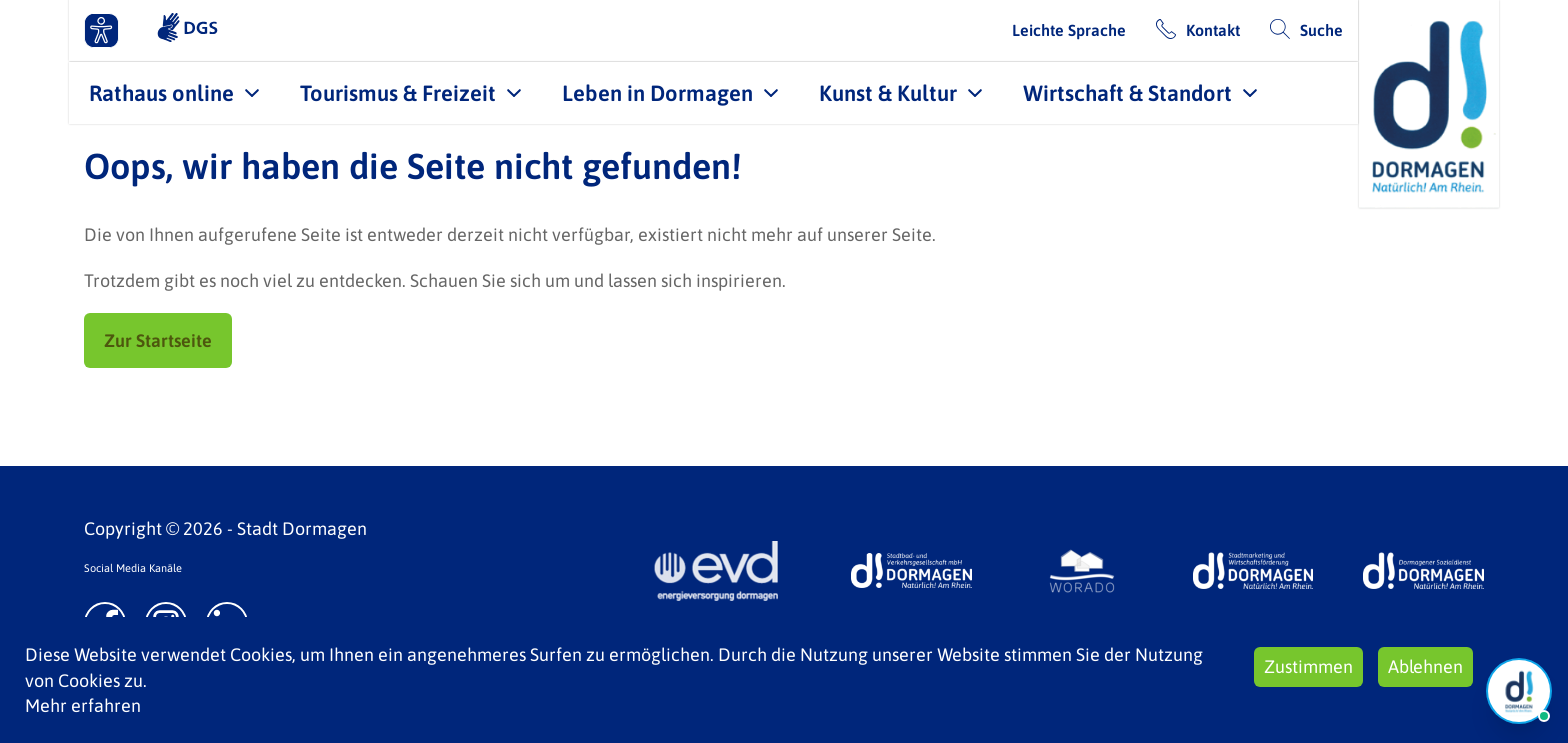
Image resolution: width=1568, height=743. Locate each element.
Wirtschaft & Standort (1127, 93)
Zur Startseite (158, 340)
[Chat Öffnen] (1519, 691)
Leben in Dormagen (657, 93)
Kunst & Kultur (888, 93)
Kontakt (1213, 30)
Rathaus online (161, 93)
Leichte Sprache (1069, 30)
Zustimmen (1308, 666)
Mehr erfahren (83, 705)
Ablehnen (1425, 666)
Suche (1321, 30)
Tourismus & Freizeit (398, 93)
